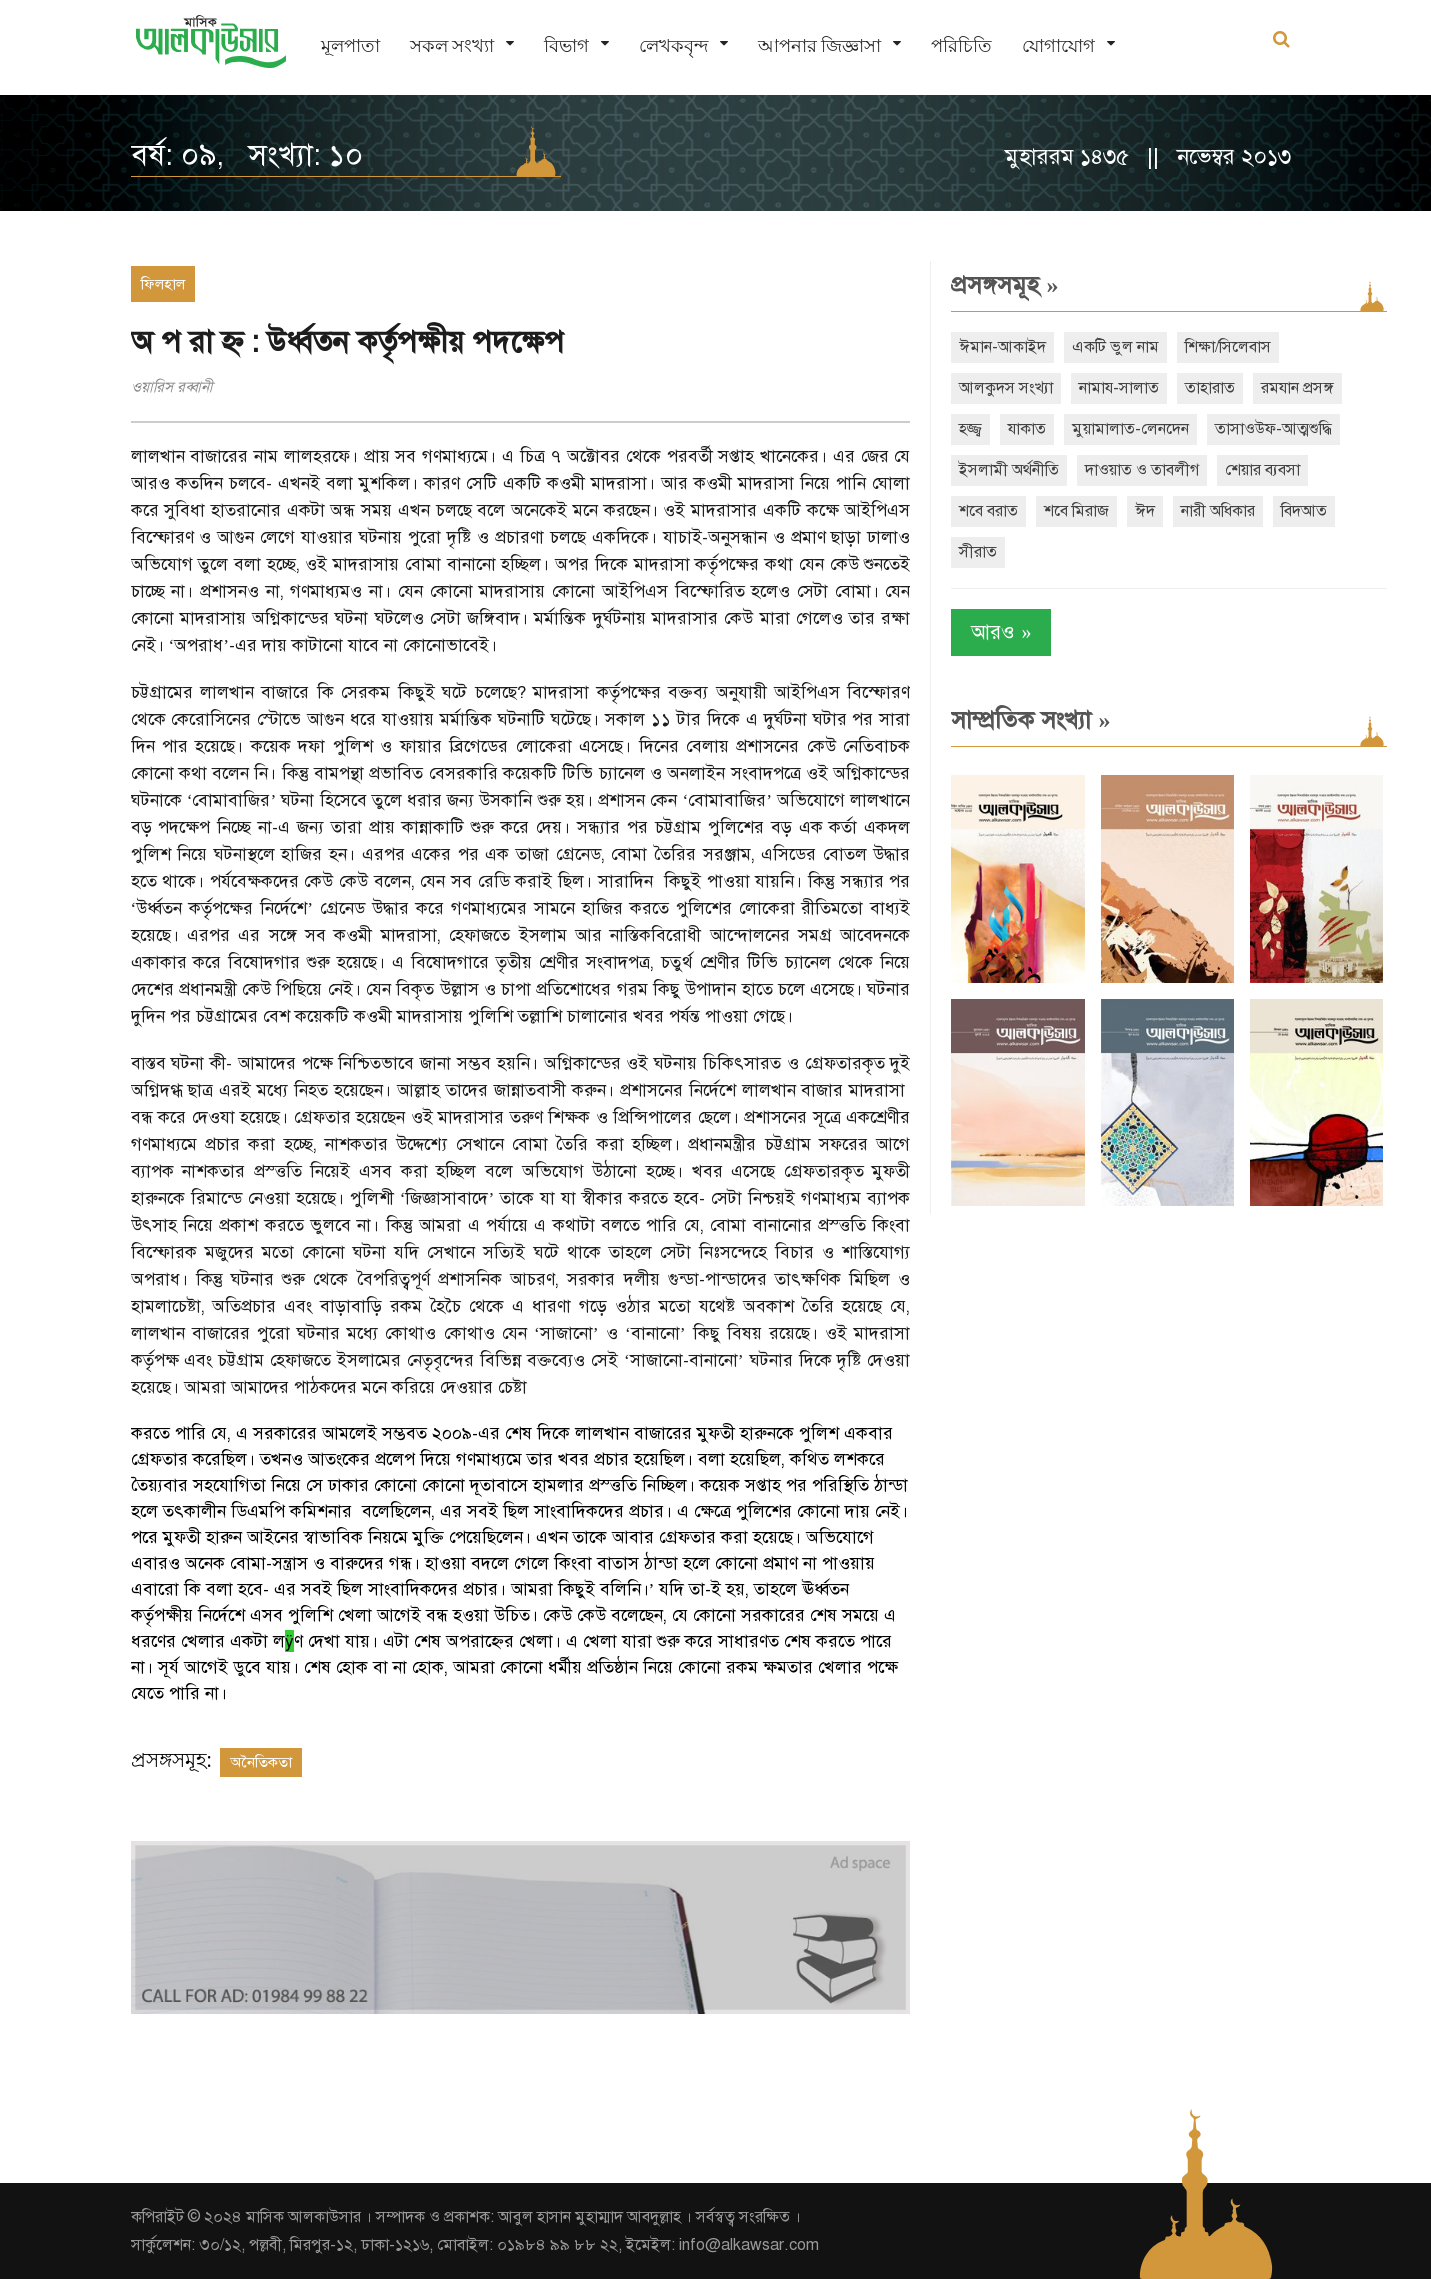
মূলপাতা (350, 45)
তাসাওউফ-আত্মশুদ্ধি (1273, 429)
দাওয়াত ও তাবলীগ (1142, 470)
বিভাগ (566, 45)
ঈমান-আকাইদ (1002, 347)
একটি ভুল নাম (1115, 347)
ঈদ (1145, 511)
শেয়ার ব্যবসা (1262, 470)
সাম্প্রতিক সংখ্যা (1030, 720)
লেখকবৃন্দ (673, 45)
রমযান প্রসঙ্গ (1297, 388)
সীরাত (978, 552)
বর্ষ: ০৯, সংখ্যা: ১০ (247, 155)
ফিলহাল (163, 284)
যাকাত (1027, 429)
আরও (1001, 632)
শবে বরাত (988, 511)
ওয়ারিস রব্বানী (172, 387)
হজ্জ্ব (970, 429)
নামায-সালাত (1119, 388)
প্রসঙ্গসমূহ (1004, 285)
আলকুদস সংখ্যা (1006, 388)
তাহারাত (1210, 388)
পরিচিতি (961, 45)
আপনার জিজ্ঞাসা (819, 45)
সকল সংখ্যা (452, 45)
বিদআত (1304, 511)
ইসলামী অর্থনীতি (1009, 470)
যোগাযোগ (1058, 45)
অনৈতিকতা (261, 1762)
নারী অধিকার (1218, 511)
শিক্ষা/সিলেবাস (1228, 347)
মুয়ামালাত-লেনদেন (1130, 429)
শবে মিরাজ (1076, 511)
